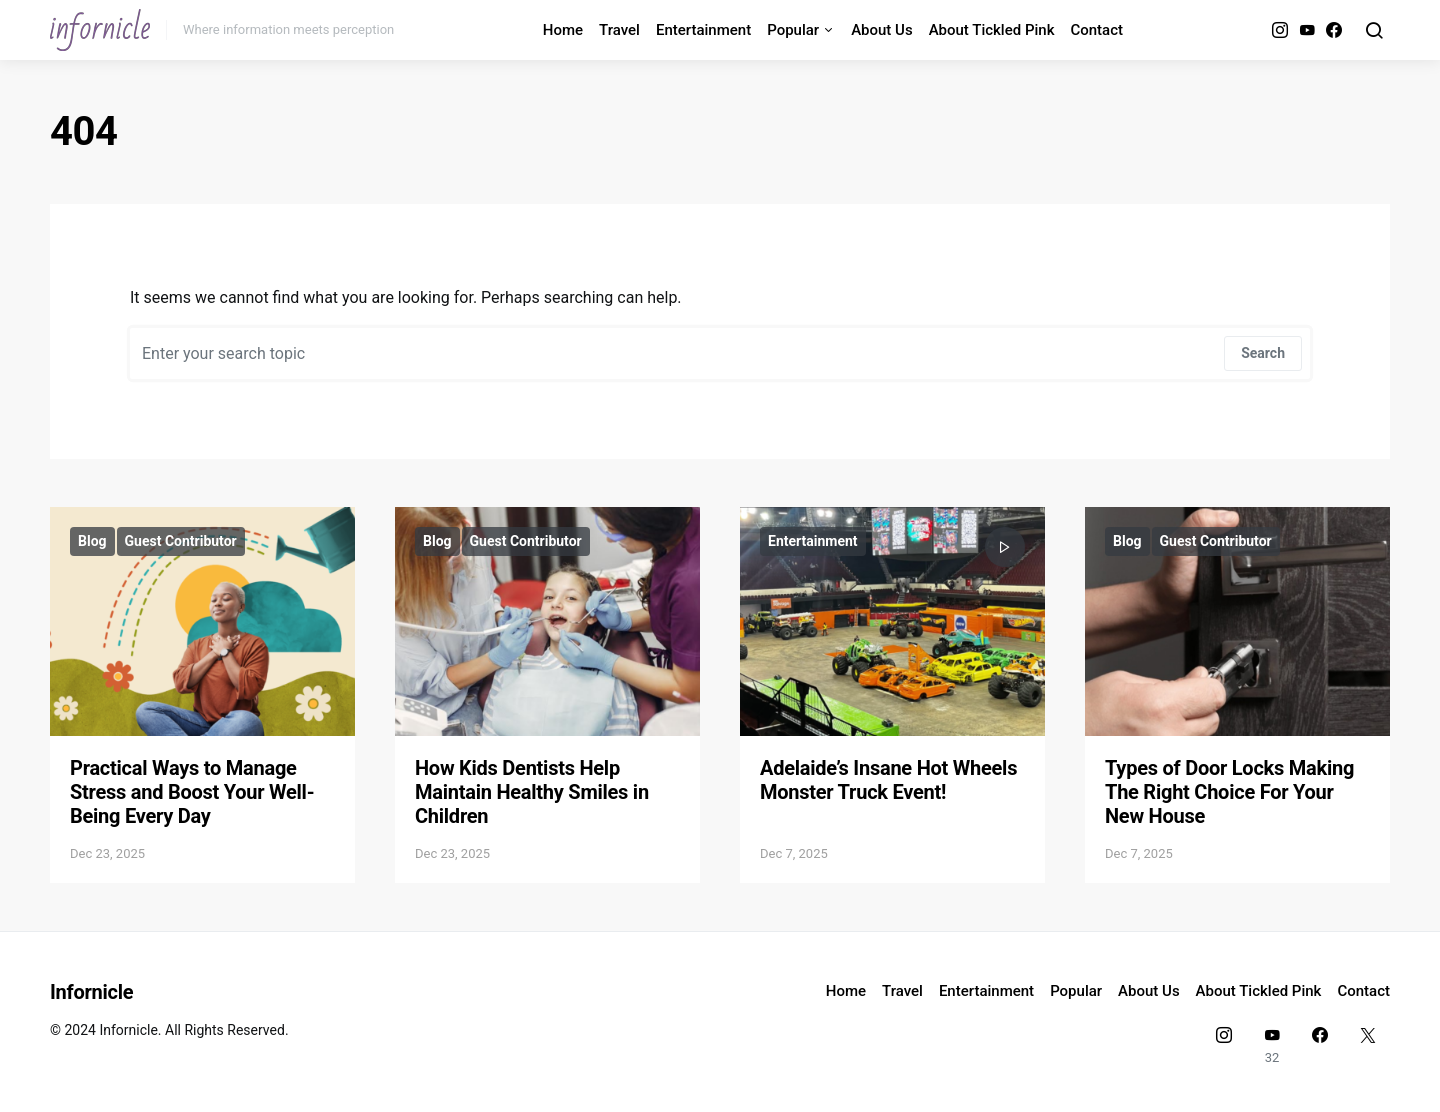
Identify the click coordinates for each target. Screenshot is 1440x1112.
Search (1263, 353)
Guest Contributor (181, 541)
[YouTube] (1307, 30)
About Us (882, 30)
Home (563, 30)
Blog (92, 541)
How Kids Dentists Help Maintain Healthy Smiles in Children (532, 792)
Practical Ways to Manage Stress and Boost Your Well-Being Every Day (192, 792)
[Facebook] (1334, 30)
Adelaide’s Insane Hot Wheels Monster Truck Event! (888, 780)
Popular (793, 30)
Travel (619, 30)
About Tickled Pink (992, 30)
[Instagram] (1280, 30)
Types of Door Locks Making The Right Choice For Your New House (1229, 792)
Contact (1096, 30)
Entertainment (703, 30)
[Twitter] (1368, 1045)
